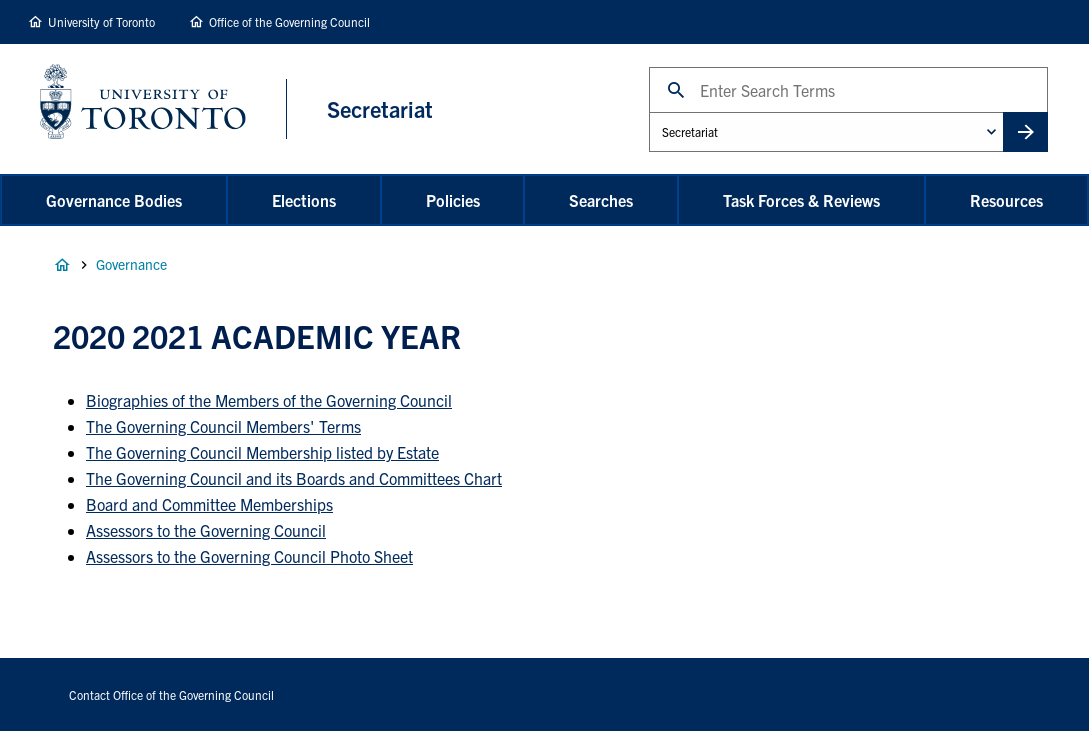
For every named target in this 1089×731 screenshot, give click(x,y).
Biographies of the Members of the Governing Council (269, 400)
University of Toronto (101, 21)
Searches (601, 200)
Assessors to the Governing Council (206, 530)
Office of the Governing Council (289, 21)
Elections (304, 200)
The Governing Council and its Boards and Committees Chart (294, 478)
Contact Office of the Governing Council (171, 694)
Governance (131, 264)
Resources (1006, 200)
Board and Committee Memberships (209, 504)
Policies (453, 200)
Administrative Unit (648, 111)
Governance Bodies (114, 200)
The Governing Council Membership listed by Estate (262, 452)
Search (648, 66)
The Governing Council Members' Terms (223, 426)
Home (62, 265)
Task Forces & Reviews (801, 200)
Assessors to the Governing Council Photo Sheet (249, 556)
